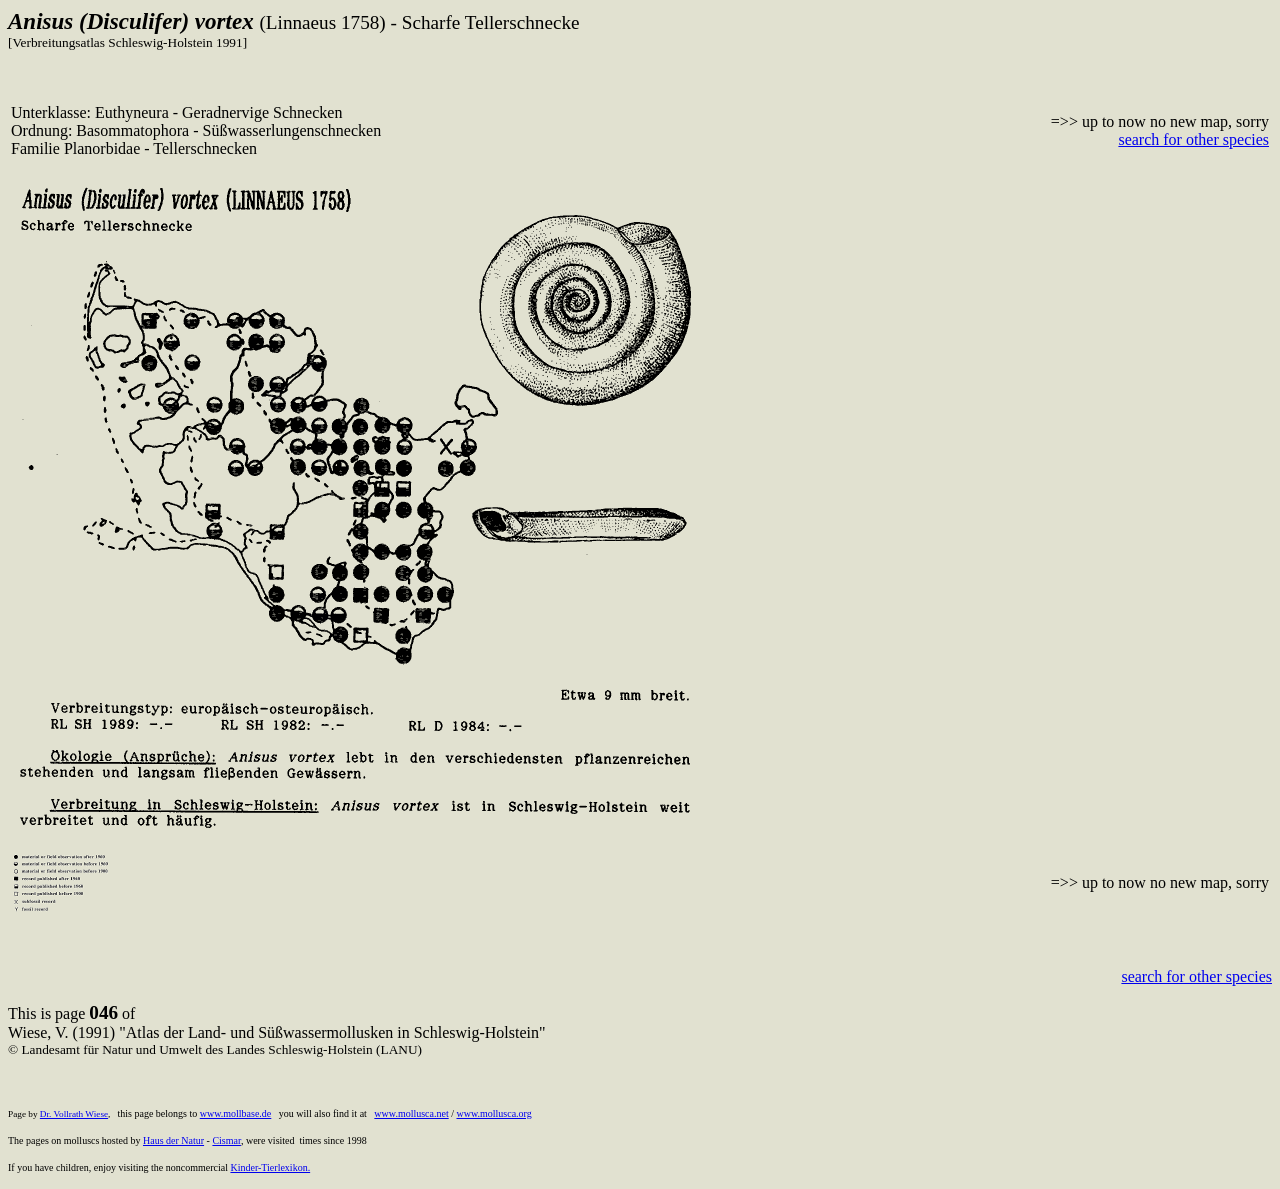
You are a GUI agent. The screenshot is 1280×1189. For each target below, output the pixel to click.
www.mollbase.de (236, 1113)
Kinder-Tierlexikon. (270, 1167)
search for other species (1193, 139)
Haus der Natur (173, 1140)
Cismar (226, 1140)
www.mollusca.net (411, 1113)
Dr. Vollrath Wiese (74, 1114)
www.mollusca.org (493, 1113)
